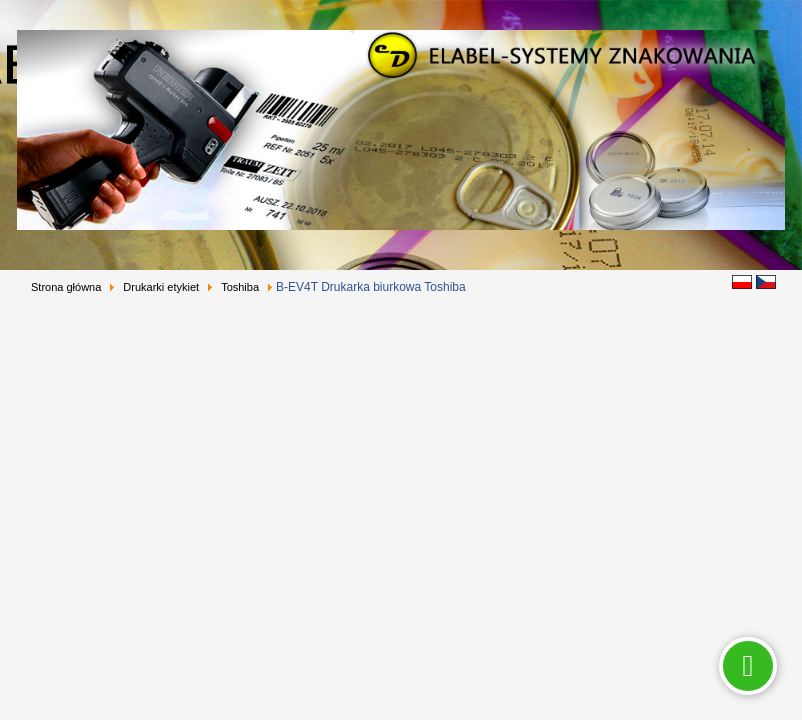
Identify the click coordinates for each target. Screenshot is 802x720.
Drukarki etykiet (161, 287)
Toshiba (240, 287)
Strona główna (66, 287)
